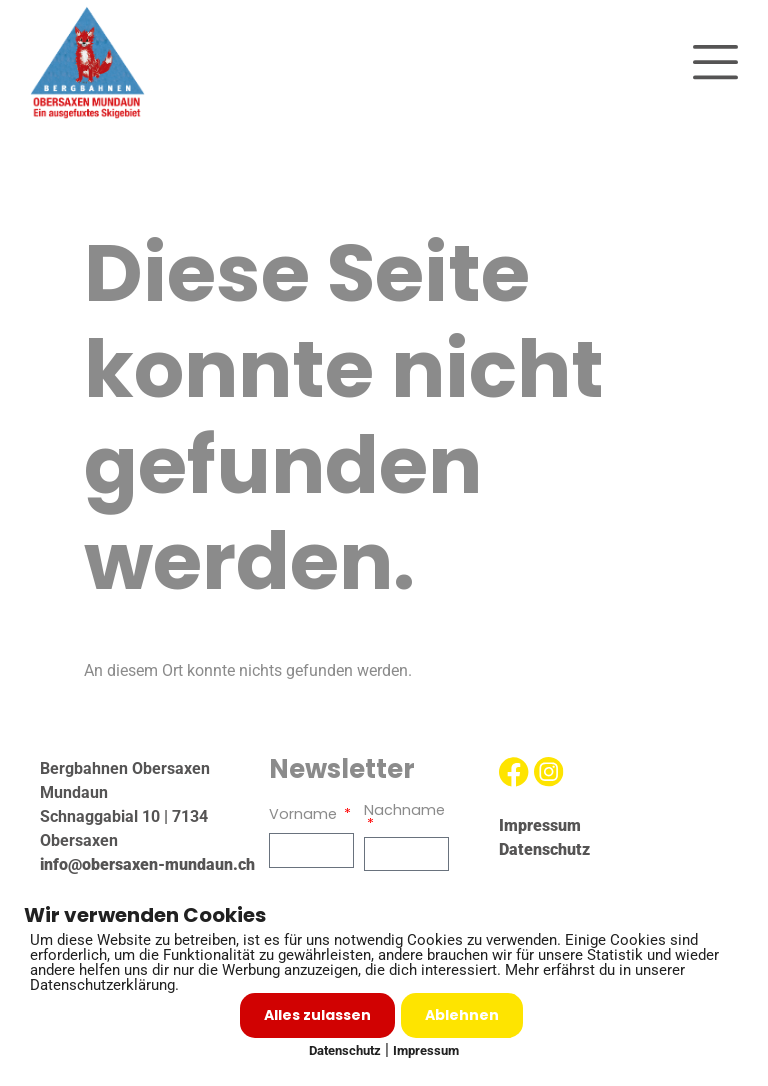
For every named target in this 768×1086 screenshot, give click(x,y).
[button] (715, 62)
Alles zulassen (317, 1015)
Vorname (305, 815)
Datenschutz (345, 1050)
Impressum (426, 1050)
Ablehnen (462, 1015)
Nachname (404, 811)
